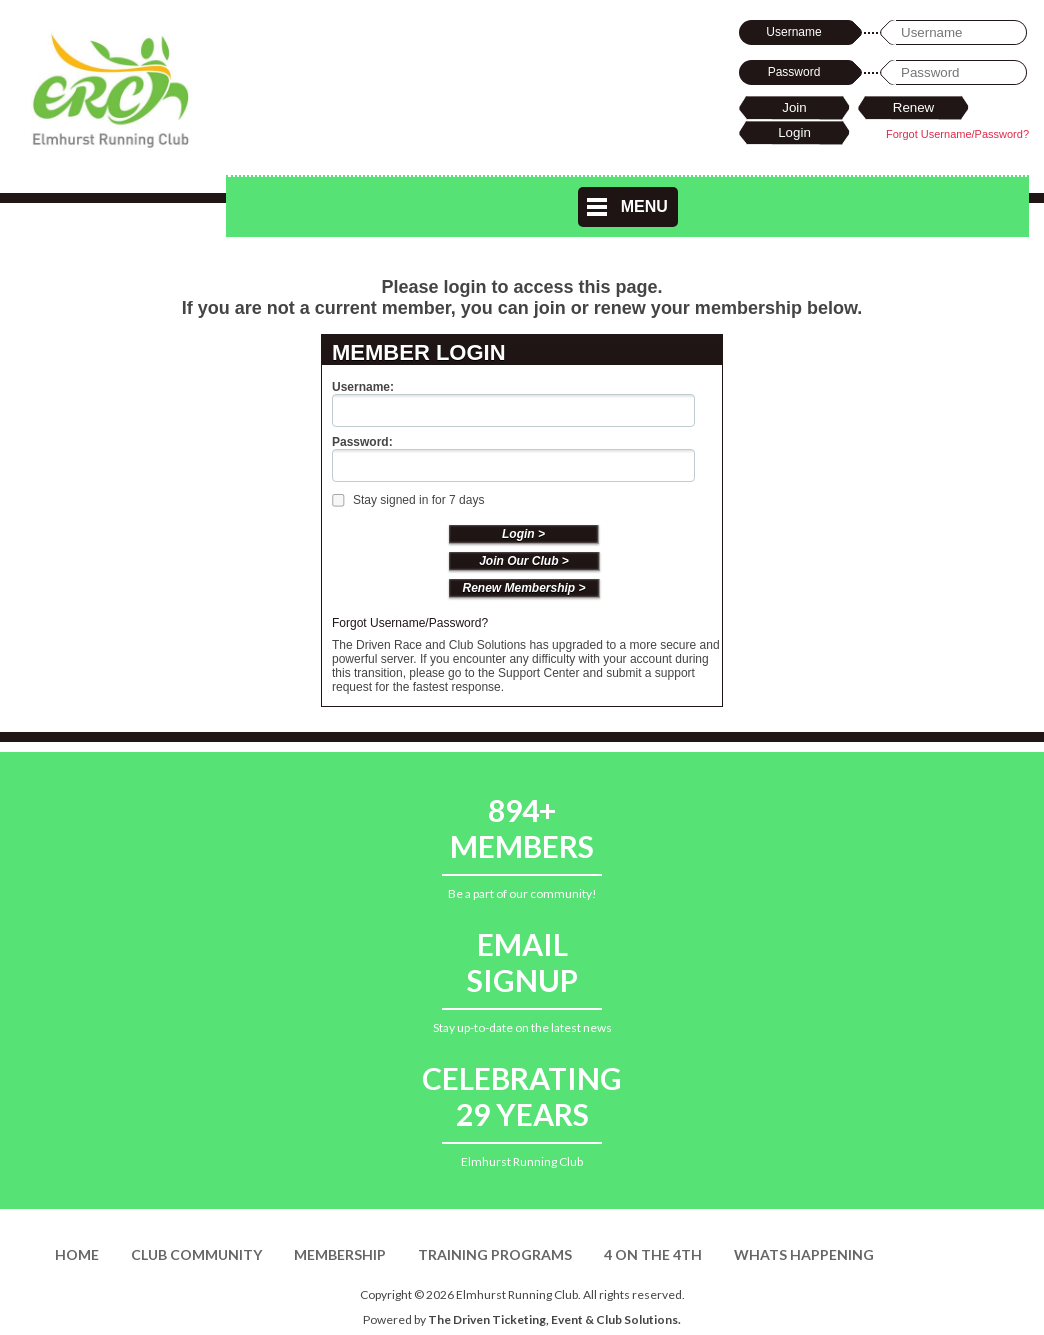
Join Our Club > (524, 561)
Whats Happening (804, 1254)
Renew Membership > (523, 588)
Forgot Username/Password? (957, 134)
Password (794, 72)
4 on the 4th (653, 1254)
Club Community (196, 1254)
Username (793, 32)
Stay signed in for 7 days (407, 500)
